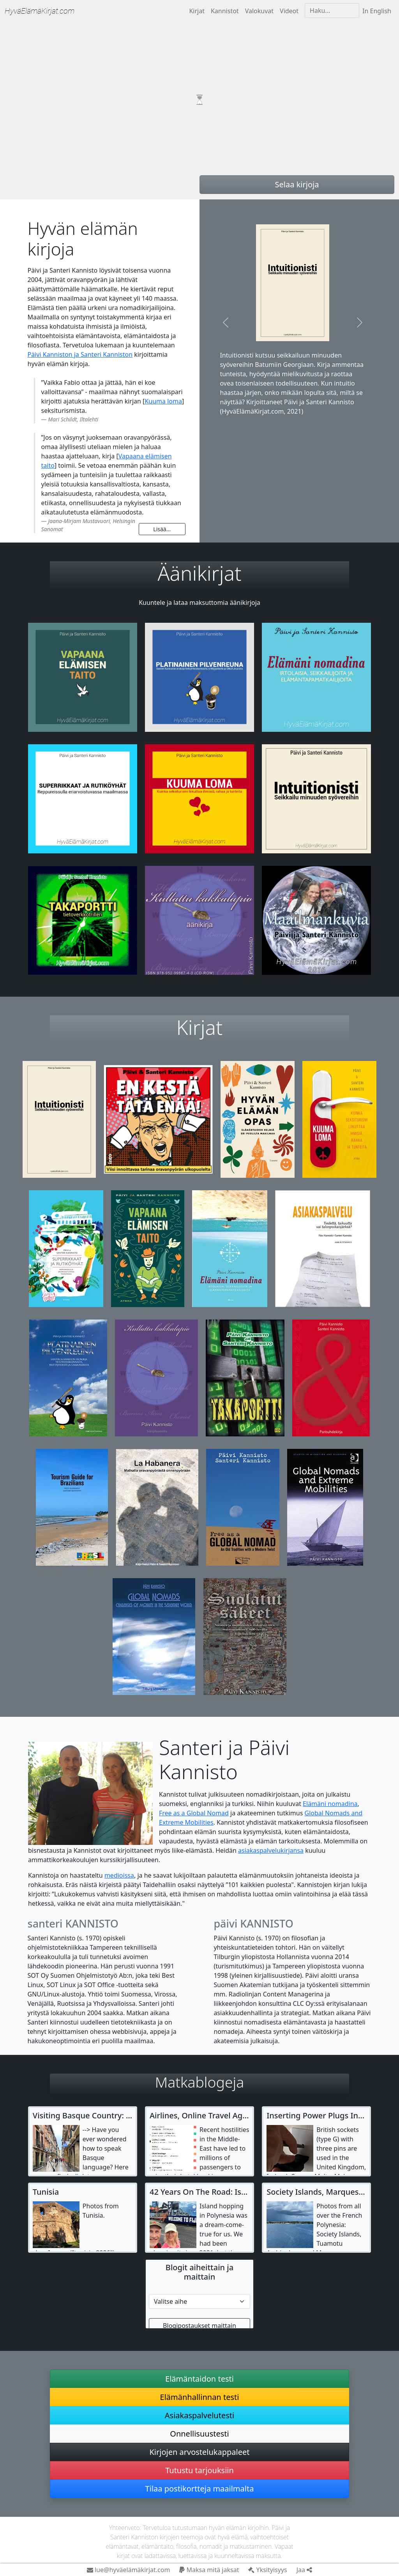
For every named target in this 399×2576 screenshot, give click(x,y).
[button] (225, 322)
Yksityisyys (267, 2569)
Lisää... (162, 529)
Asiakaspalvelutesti (199, 2415)
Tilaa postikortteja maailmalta (199, 2488)
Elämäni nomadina (330, 1803)
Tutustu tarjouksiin (199, 2470)
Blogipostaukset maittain (199, 2325)
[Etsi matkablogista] (199, 2301)
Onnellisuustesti (199, 2433)
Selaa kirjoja (297, 184)
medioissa (119, 1875)
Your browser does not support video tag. (199, 99)
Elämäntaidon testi (199, 2378)
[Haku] (332, 10)
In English (376, 11)
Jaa (304, 2569)
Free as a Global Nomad (194, 1813)
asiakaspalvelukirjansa (271, 1850)
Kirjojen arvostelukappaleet (199, 2452)
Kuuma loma (163, 401)
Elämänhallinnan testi (199, 2397)
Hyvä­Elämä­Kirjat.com (39, 11)
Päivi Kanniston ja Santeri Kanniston (80, 354)
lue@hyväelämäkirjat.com (128, 2569)
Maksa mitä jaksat (209, 2569)
